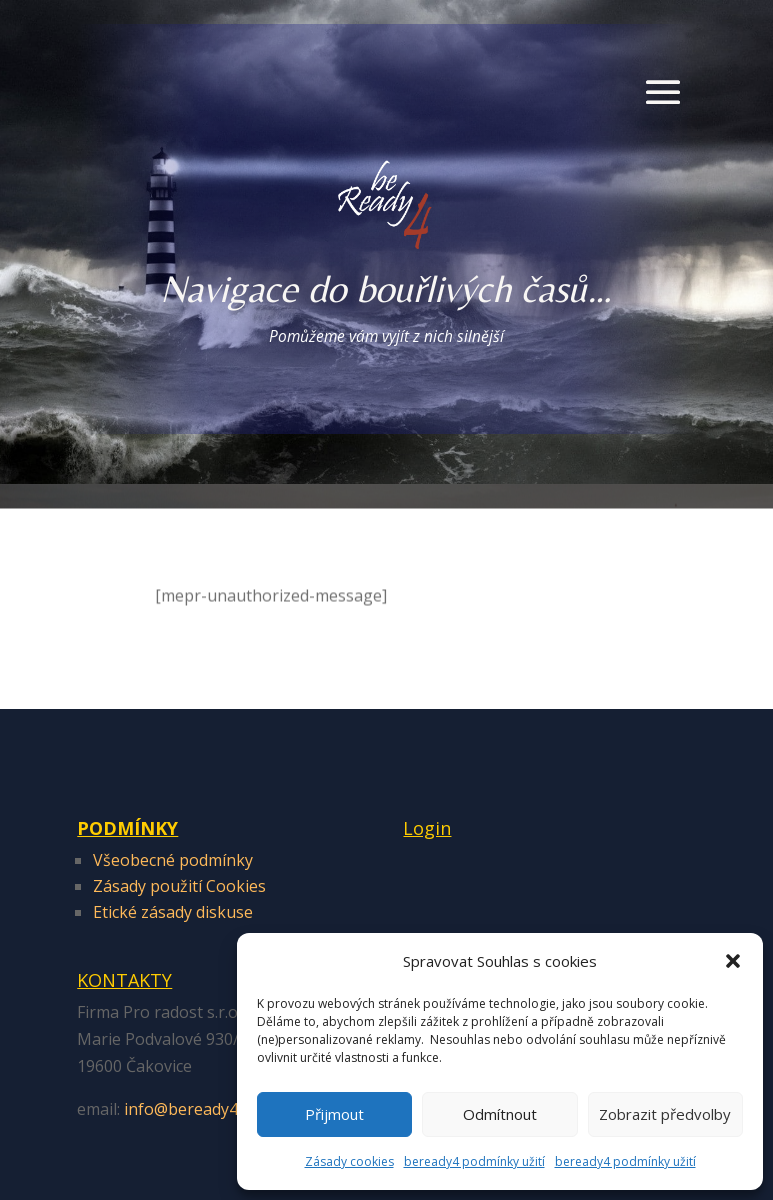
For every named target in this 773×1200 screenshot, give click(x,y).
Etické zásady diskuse (173, 912)
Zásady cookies (349, 1161)
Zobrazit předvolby (665, 1114)
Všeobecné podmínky (173, 860)
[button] (733, 961)
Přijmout (334, 1114)
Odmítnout (500, 1114)
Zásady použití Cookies (179, 886)
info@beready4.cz (190, 1109)
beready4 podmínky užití (474, 1161)
